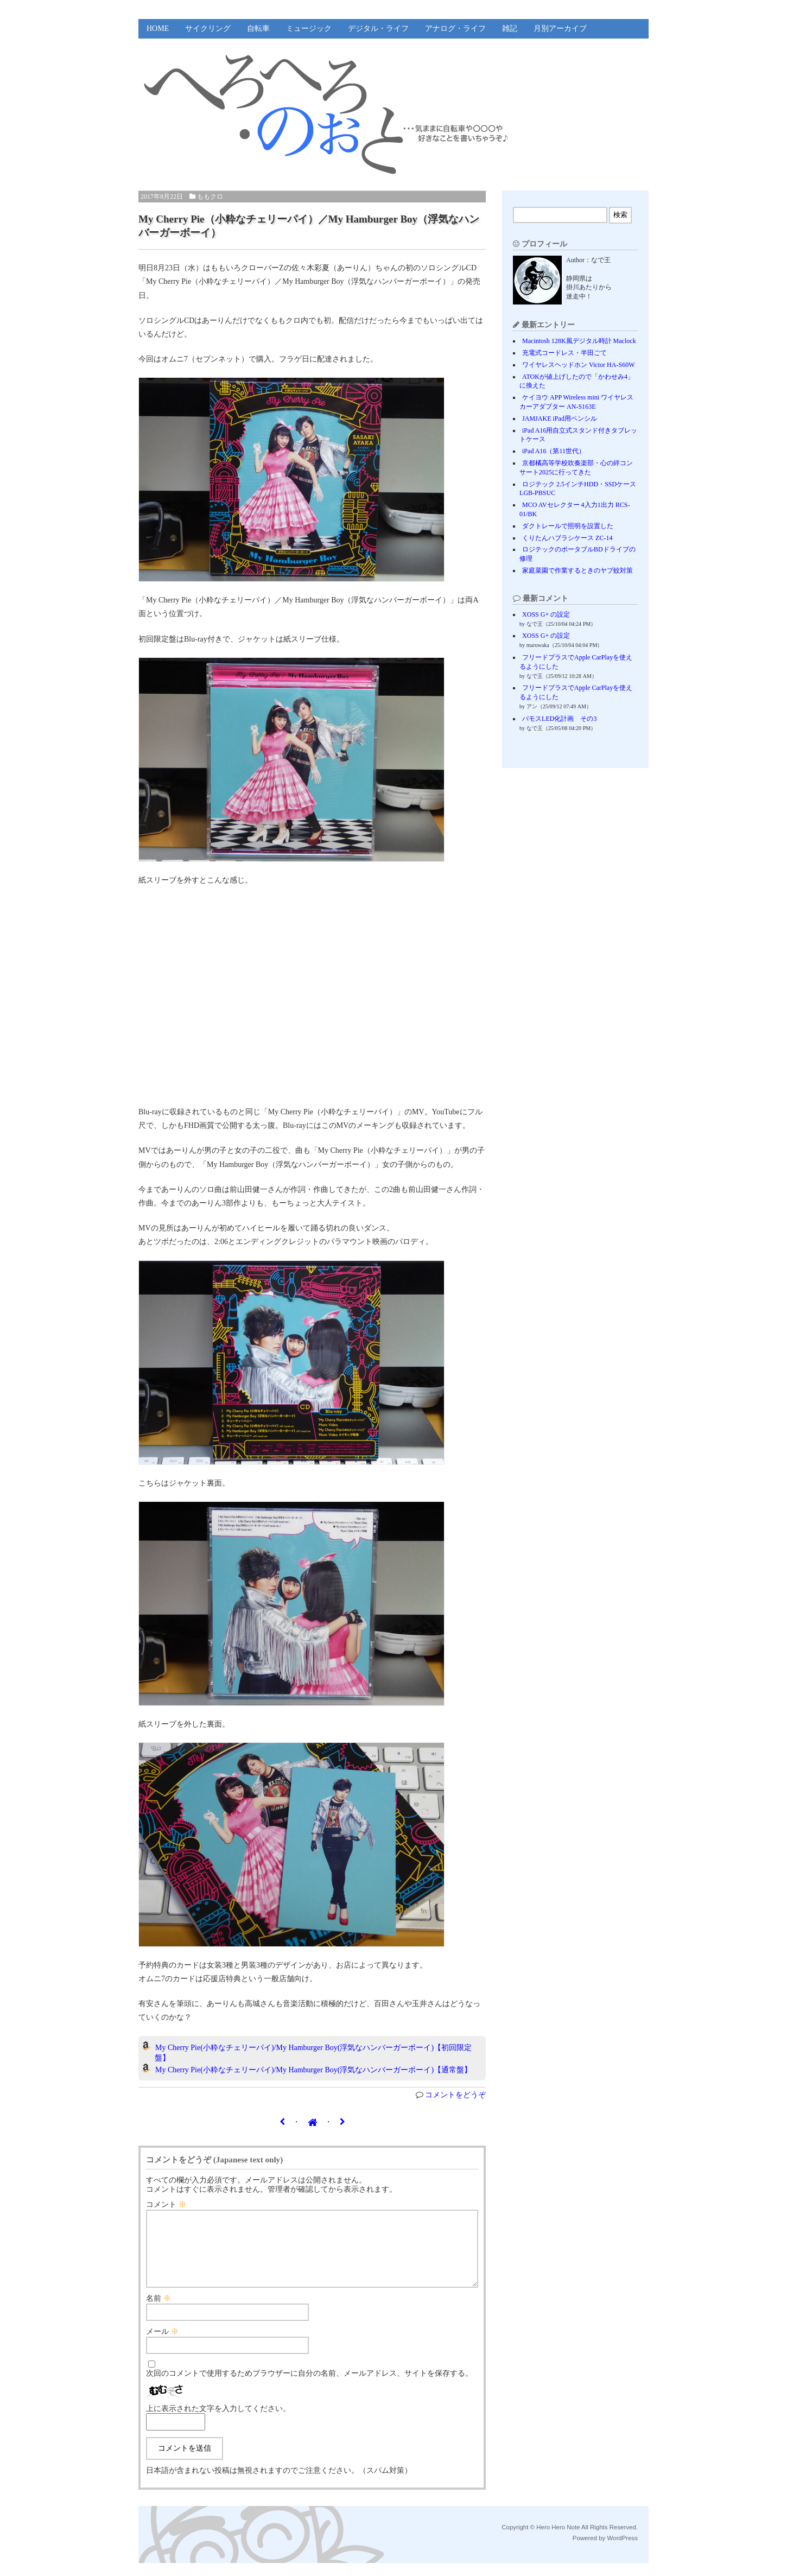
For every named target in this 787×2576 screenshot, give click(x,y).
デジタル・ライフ (378, 28)
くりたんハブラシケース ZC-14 (567, 538)
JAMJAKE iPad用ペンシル (559, 418)
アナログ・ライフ (455, 28)
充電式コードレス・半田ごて (564, 353)
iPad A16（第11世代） (553, 451)
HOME (158, 28)
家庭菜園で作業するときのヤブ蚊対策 (577, 570)
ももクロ (210, 196)
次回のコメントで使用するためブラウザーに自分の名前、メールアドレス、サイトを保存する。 (309, 2386)
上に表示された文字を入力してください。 (218, 2422)
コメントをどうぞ (455, 2095)
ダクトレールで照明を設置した (567, 526)
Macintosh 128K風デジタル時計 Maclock (579, 341)
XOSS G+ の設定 (546, 614)
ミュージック (309, 28)
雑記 (509, 28)
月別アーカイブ (560, 28)
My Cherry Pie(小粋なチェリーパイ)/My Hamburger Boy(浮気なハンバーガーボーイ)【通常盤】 (313, 2070)
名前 (158, 2311)
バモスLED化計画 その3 (559, 718)
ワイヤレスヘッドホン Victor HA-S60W (578, 365)
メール (162, 2344)
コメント (166, 2204)
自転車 (258, 28)
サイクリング (208, 28)
